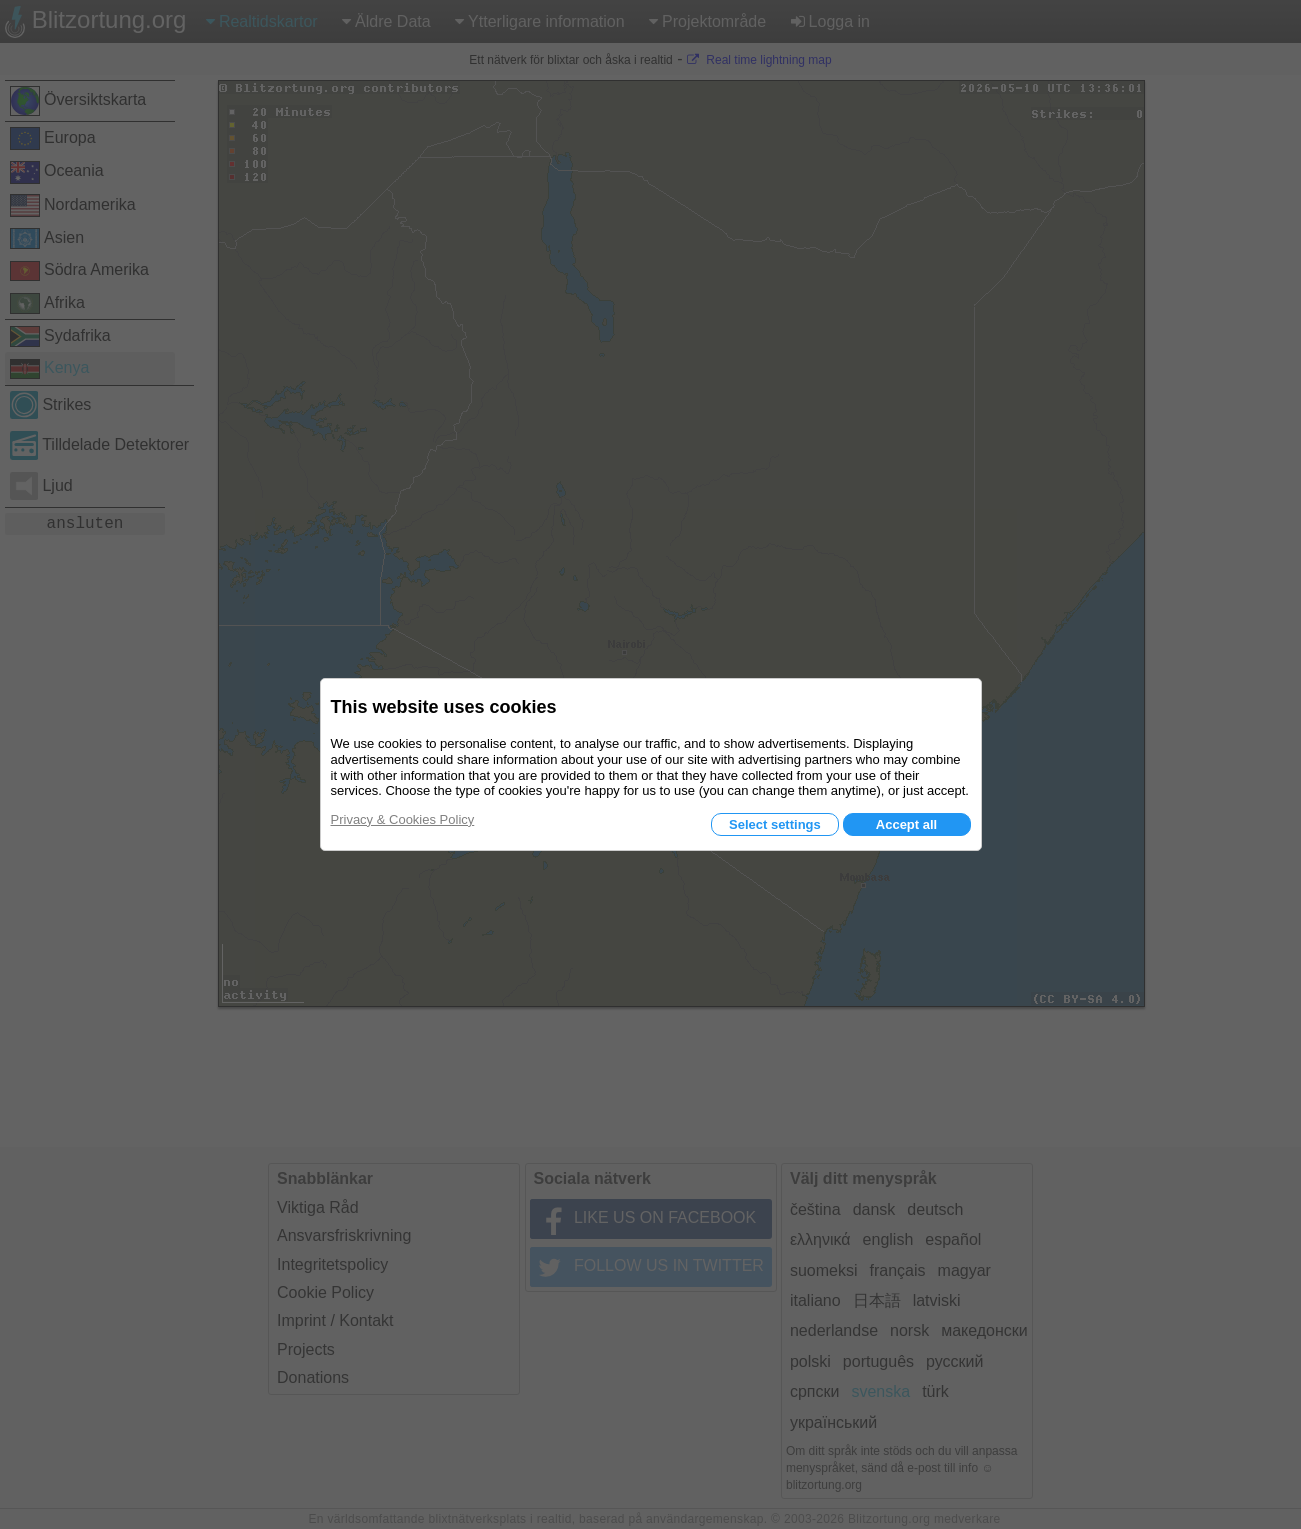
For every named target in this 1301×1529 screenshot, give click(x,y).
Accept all (906, 824)
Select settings (775, 824)
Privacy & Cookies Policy (403, 819)
